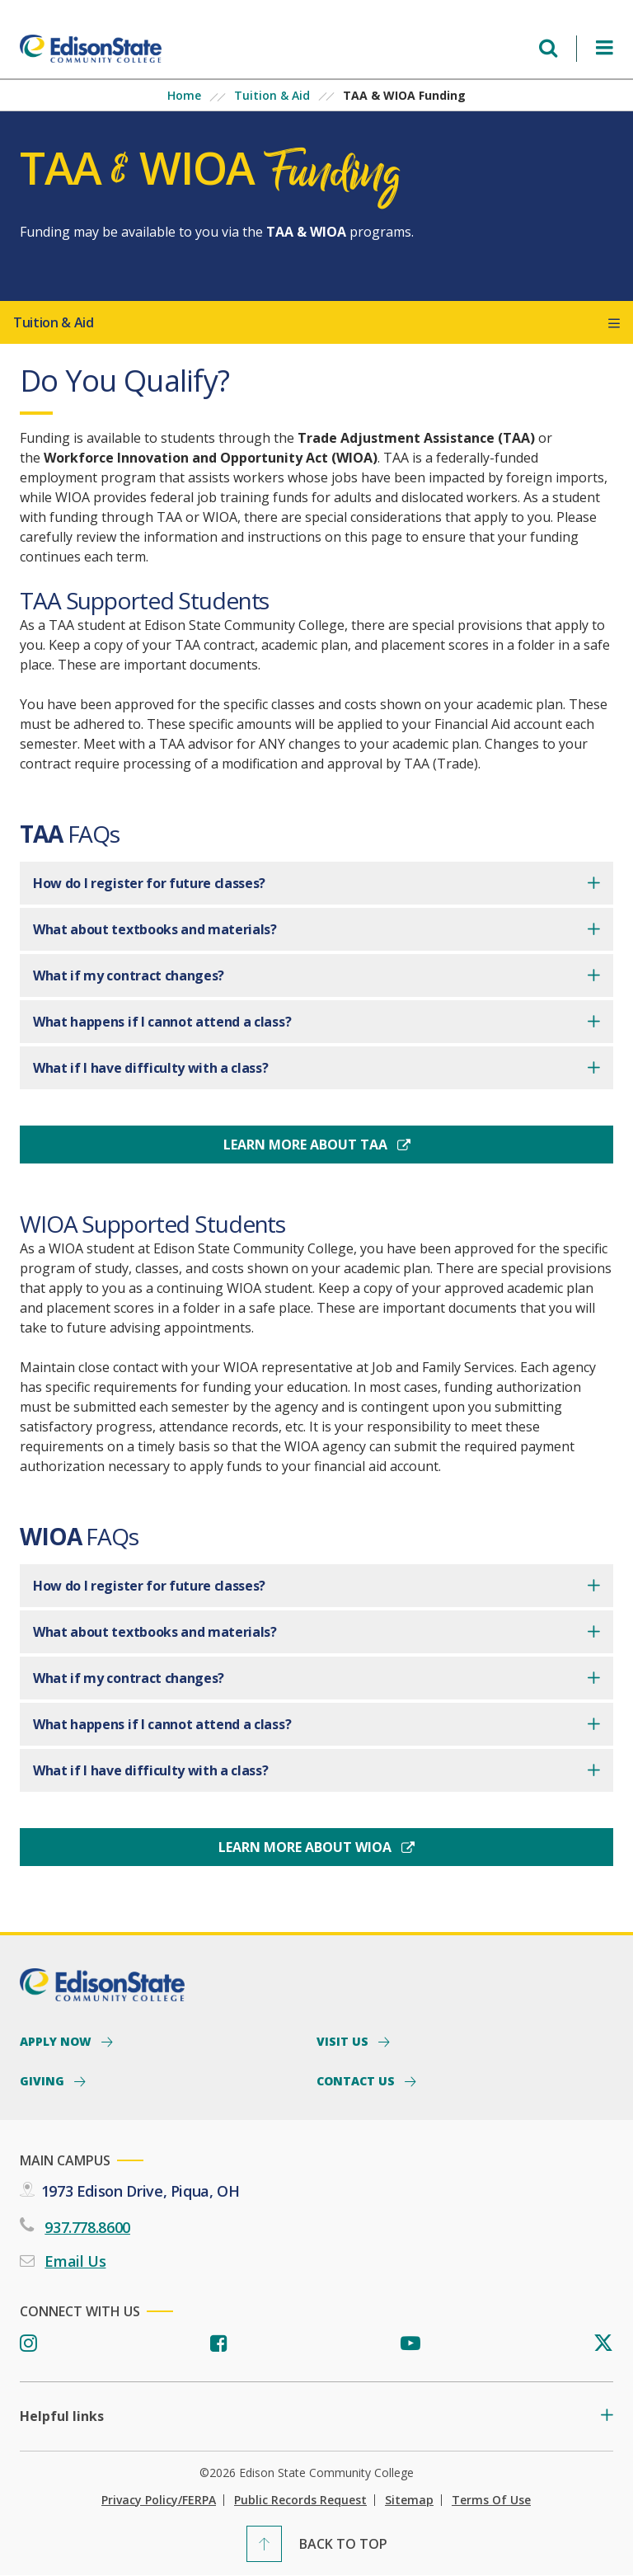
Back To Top (343, 2544)
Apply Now (57, 2040)
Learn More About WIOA (306, 1847)
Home (184, 95)
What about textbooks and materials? (155, 929)
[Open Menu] (604, 48)
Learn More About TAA (307, 1144)
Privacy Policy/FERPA (158, 2500)
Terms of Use (491, 2500)
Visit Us (344, 2040)
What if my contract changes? (128, 975)
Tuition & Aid (272, 95)
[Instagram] (28, 2344)
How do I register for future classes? (149, 883)
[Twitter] (603, 2344)
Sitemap (409, 2500)
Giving (44, 2080)
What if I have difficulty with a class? (151, 1068)
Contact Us (357, 2080)
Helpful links (62, 2416)
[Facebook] (218, 2344)
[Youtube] (410, 2344)
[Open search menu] (548, 48)
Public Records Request (300, 2500)
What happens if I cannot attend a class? (162, 1022)
